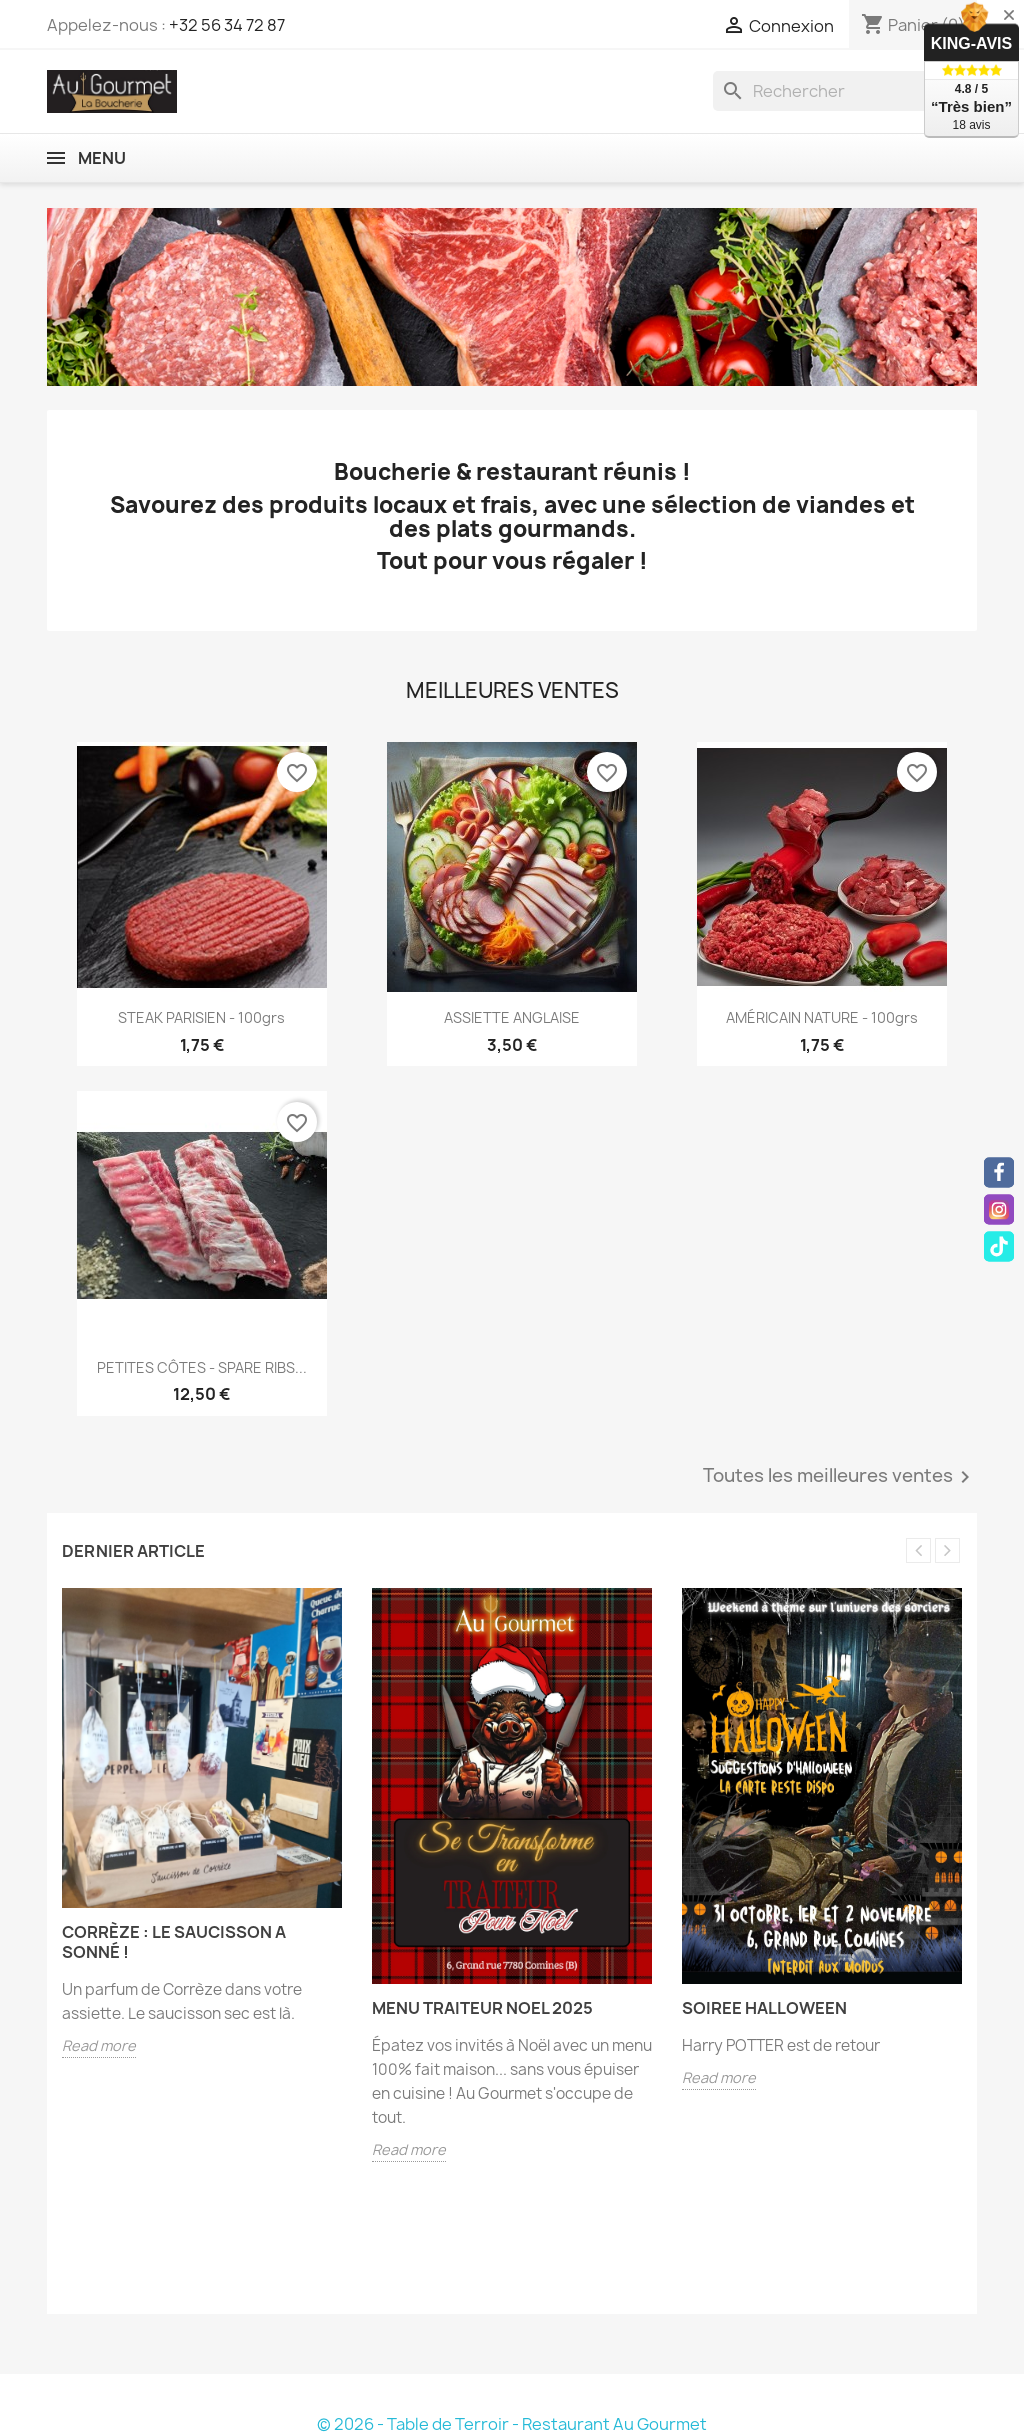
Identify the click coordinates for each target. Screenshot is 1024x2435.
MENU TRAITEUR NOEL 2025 (482, 2008)
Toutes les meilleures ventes (840, 1477)
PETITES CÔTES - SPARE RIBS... (202, 1367)
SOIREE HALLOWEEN (764, 2008)
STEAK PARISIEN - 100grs (201, 1017)
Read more (99, 2045)
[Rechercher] (845, 91)
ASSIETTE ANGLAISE (512, 1017)
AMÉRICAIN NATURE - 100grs (822, 1017)
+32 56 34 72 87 (227, 25)
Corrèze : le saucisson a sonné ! (174, 1942)
